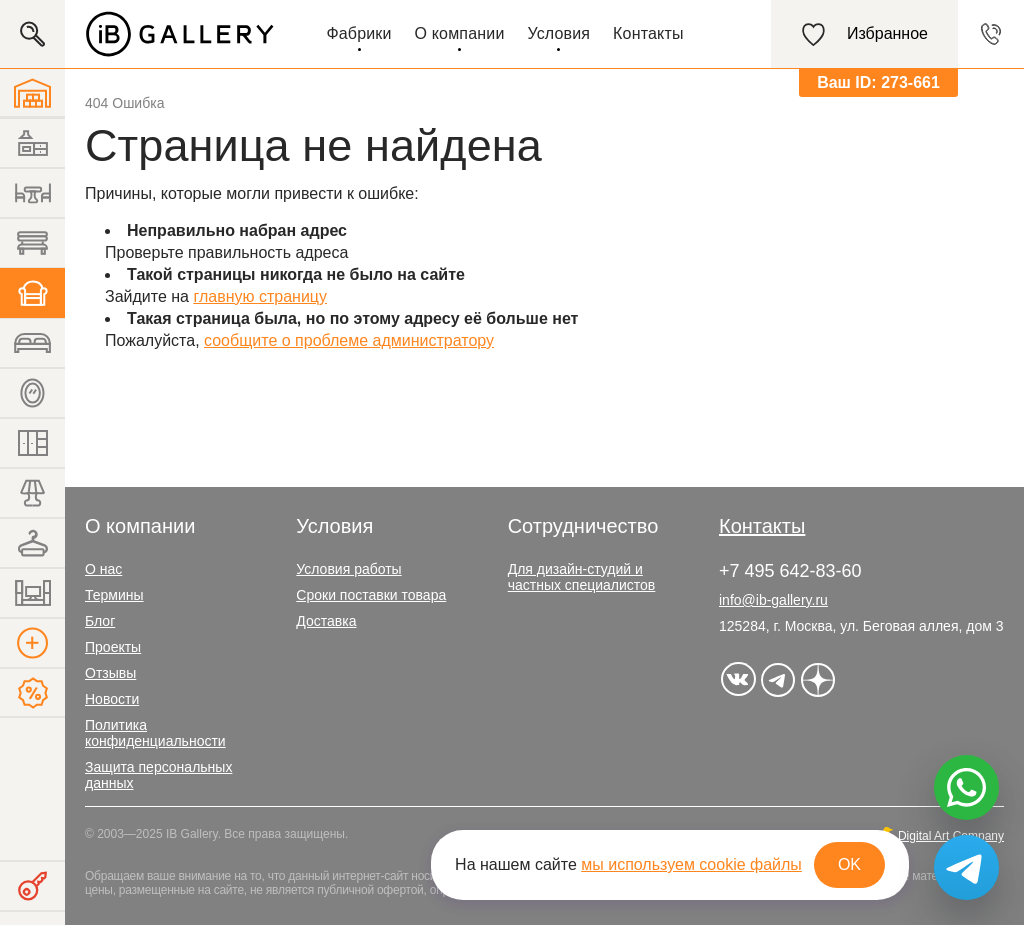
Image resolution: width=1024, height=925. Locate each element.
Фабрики (358, 33)
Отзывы (110, 673)
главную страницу (260, 296)
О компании (460, 33)
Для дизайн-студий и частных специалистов (582, 577)
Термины (114, 595)
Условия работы (348, 569)
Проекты (113, 647)
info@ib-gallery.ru (773, 600)
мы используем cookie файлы (691, 864)
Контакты (648, 33)
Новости (112, 699)
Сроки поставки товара (371, 595)
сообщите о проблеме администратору (349, 340)
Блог (100, 621)
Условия (558, 33)
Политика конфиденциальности (155, 733)
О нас (103, 569)
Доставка (326, 621)
